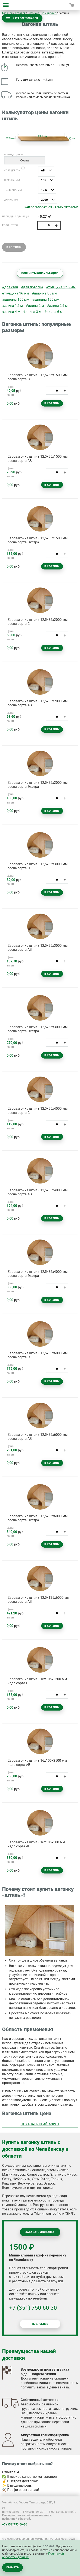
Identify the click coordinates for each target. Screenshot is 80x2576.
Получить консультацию (39, 273)
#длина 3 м (32, 312)
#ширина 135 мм (45, 299)
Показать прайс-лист (40, 2124)
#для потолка (32, 287)
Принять (12, 2567)
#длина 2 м (35, 306)
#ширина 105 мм (15, 299)
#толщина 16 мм (15, 293)
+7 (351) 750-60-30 (33, 2308)
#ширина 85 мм (44, 293)
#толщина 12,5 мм (61, 287)
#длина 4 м (11, 312)
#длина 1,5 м (12, 306)
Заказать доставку (40, 2232)
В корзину (52, 403)
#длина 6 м (53, 312)
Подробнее (40, 2323)
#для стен (10, 287)
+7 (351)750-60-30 (14, 2524)
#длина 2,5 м (57, 306)
